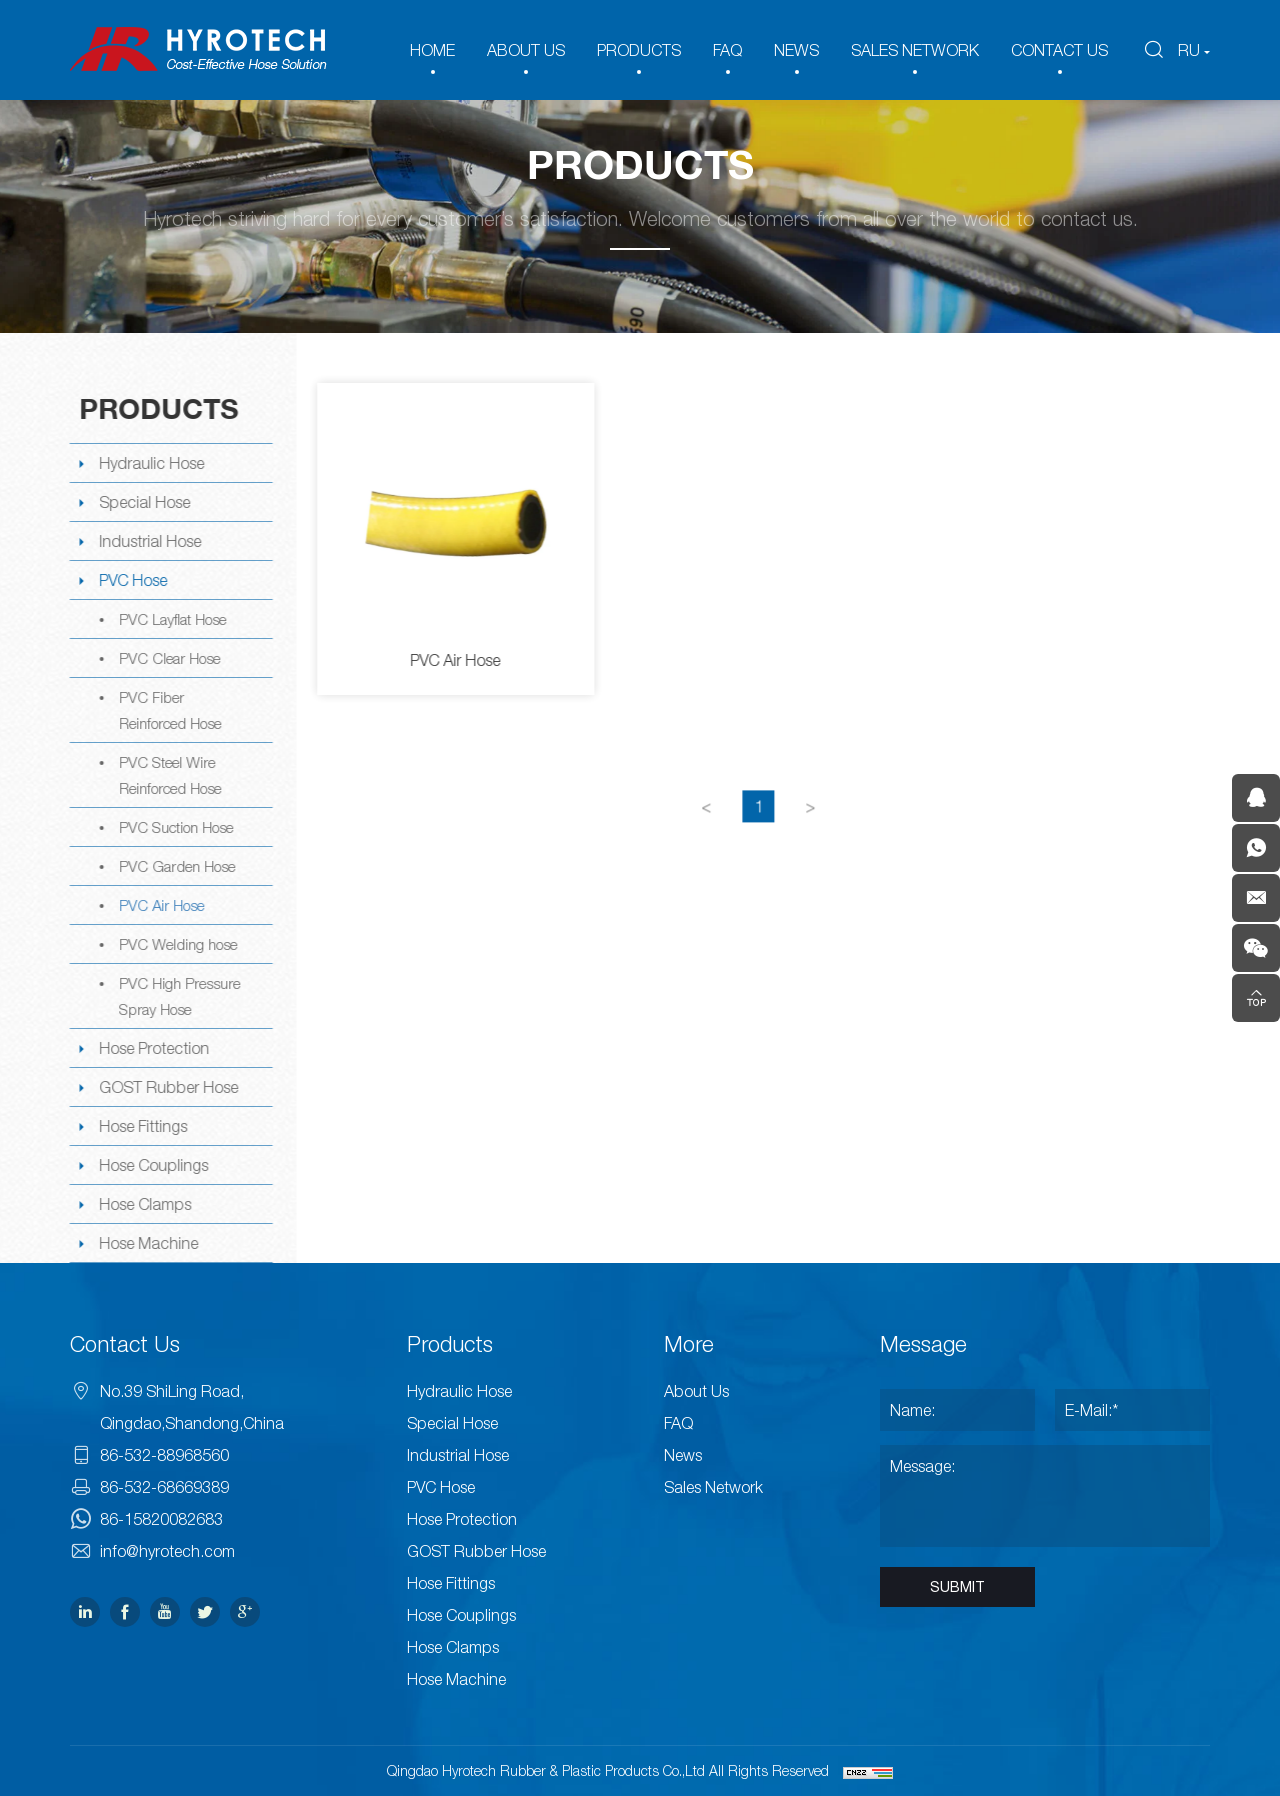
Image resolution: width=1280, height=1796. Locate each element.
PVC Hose (132, 580)
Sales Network (713, 1487)
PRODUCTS (639, 50)
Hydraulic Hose (150, 463)
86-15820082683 (161, 1519)
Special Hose (143, 502)
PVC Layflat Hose (171, 619)
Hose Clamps (144, 1204)
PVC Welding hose (177, 944)
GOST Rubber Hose (167, 1087)
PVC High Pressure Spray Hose (178, 996)
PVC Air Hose (160, 905)
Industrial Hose (149, 541)
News (683, 1455)
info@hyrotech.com (167, 1551)
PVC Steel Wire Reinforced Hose (169, 775)
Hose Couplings (152, 1165)
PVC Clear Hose (168, 658)
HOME (432, 50)
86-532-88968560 (164, 1455)
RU (1189, 50)
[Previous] (709, 828)
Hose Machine (147, 1243)
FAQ (727, 50)
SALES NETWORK (915, 50)
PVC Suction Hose (175, 827)
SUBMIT (957, 1587)
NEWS (796, 50)
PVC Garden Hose (176, 866)
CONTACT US (1059, 50)
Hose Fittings (142, 1126)
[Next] (813, 828)
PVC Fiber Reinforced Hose (169, 710)
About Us (696, 1391)
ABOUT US (526, 50)
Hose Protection (153, 1048)
